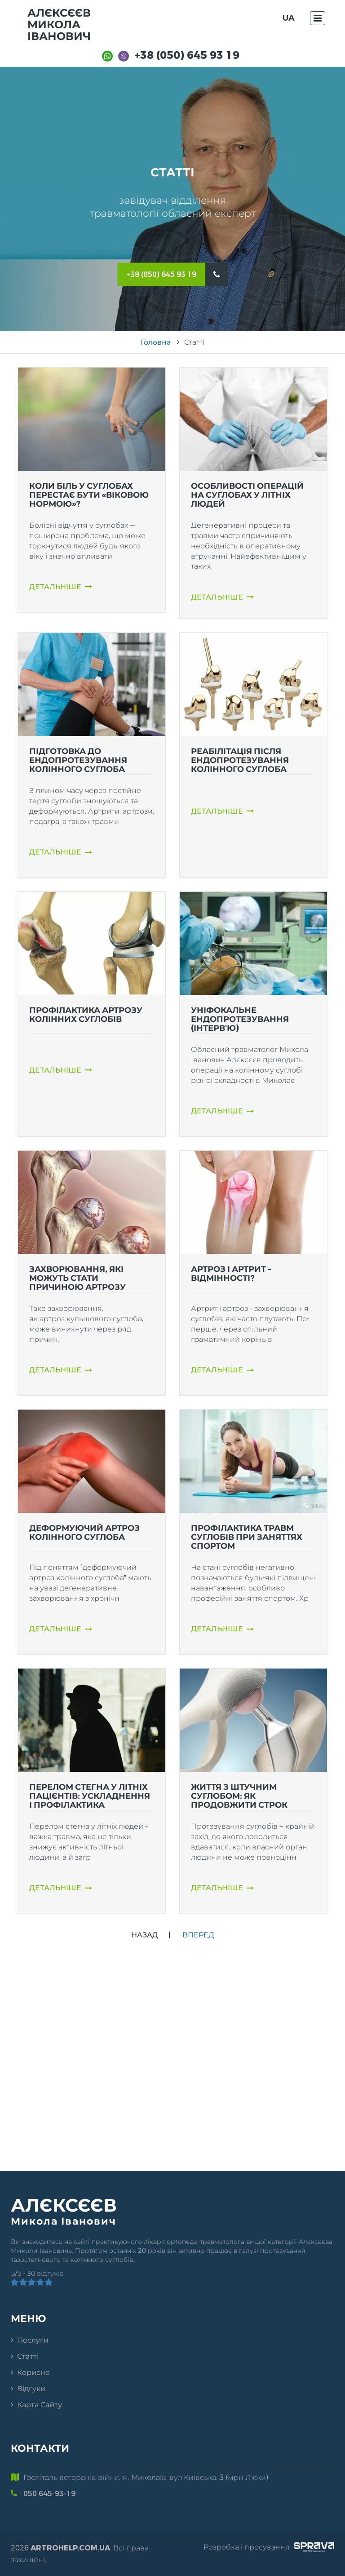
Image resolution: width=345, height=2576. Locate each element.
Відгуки (31, 2388)
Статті (28, 2356)
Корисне (33, 2372)
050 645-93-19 (49, 2493)
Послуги (33, 2340)
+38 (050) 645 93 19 (186, 55)
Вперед (198, 1935)
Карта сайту (39, 2405)
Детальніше (60, 586)
